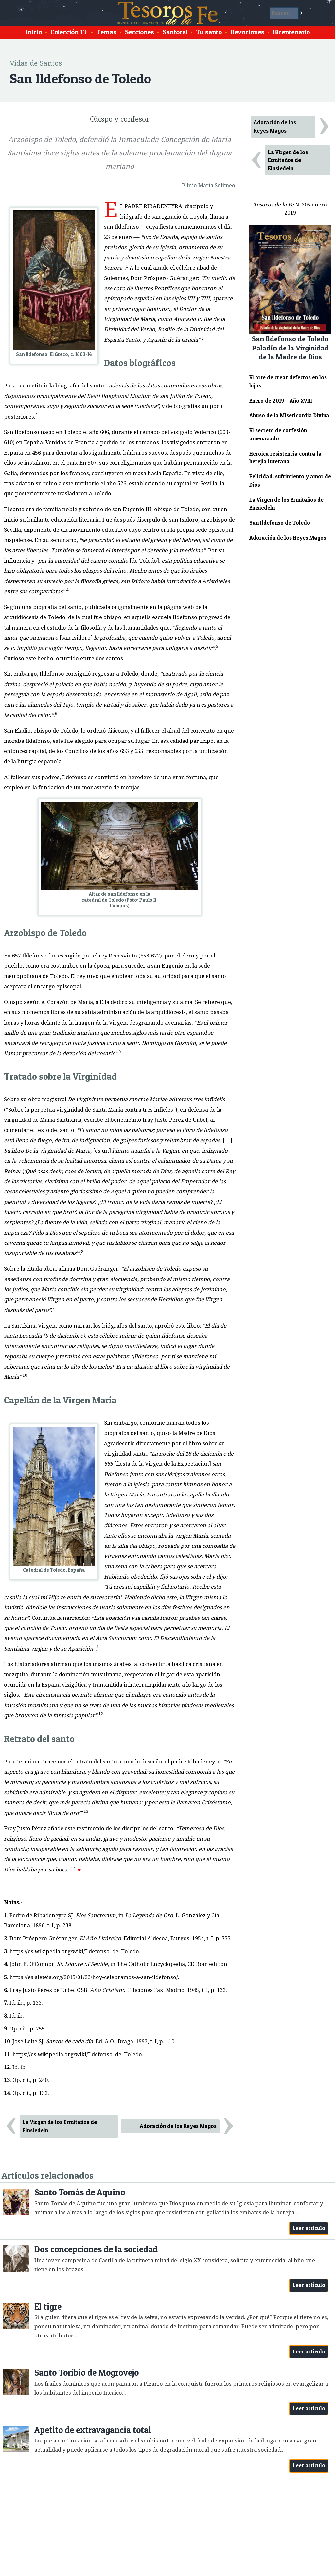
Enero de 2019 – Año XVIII (280, 400)
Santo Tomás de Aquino (79, 2192)
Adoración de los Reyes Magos (178, 2126)
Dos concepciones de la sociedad (96, 2249)
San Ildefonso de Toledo (279, 522)
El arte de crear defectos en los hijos (288, 381)
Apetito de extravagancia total (92, 2429)
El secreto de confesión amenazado (278, 434)
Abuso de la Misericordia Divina (289, 415)
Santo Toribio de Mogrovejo (86, 2372)
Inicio (34, 32)
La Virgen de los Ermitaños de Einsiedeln (60, 2126)
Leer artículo (309, 2228)
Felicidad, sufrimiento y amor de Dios (290, 480)
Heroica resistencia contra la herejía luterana (285, 457)
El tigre (48, 2306)
